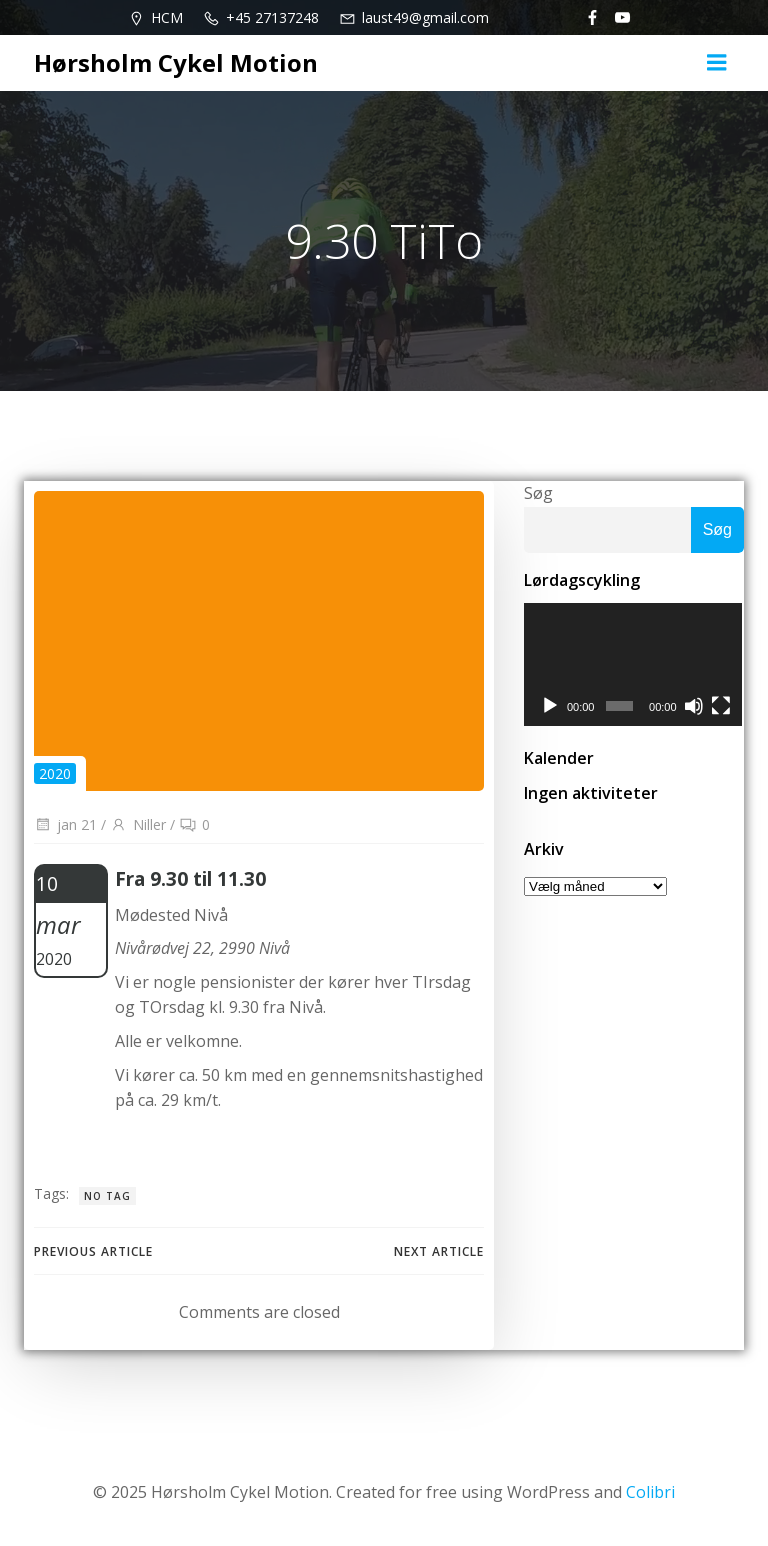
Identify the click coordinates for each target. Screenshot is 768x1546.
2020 (55, 773)
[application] (634, 665)
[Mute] (695, 707)
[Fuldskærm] (723, 707)
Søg (538, 493)
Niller (138, 824)
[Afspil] (550, 707)
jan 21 (65, 824)
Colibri (650, 1492)
